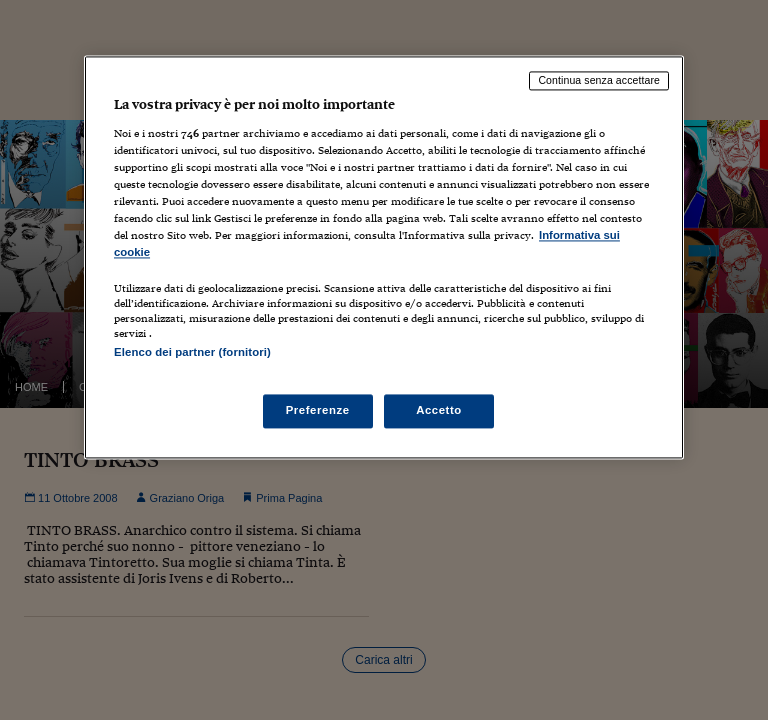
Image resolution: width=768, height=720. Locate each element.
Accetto (439, 411)
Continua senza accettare (599, 80)
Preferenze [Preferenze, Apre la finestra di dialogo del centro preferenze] (318, 411)
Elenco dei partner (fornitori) (192, 353)
